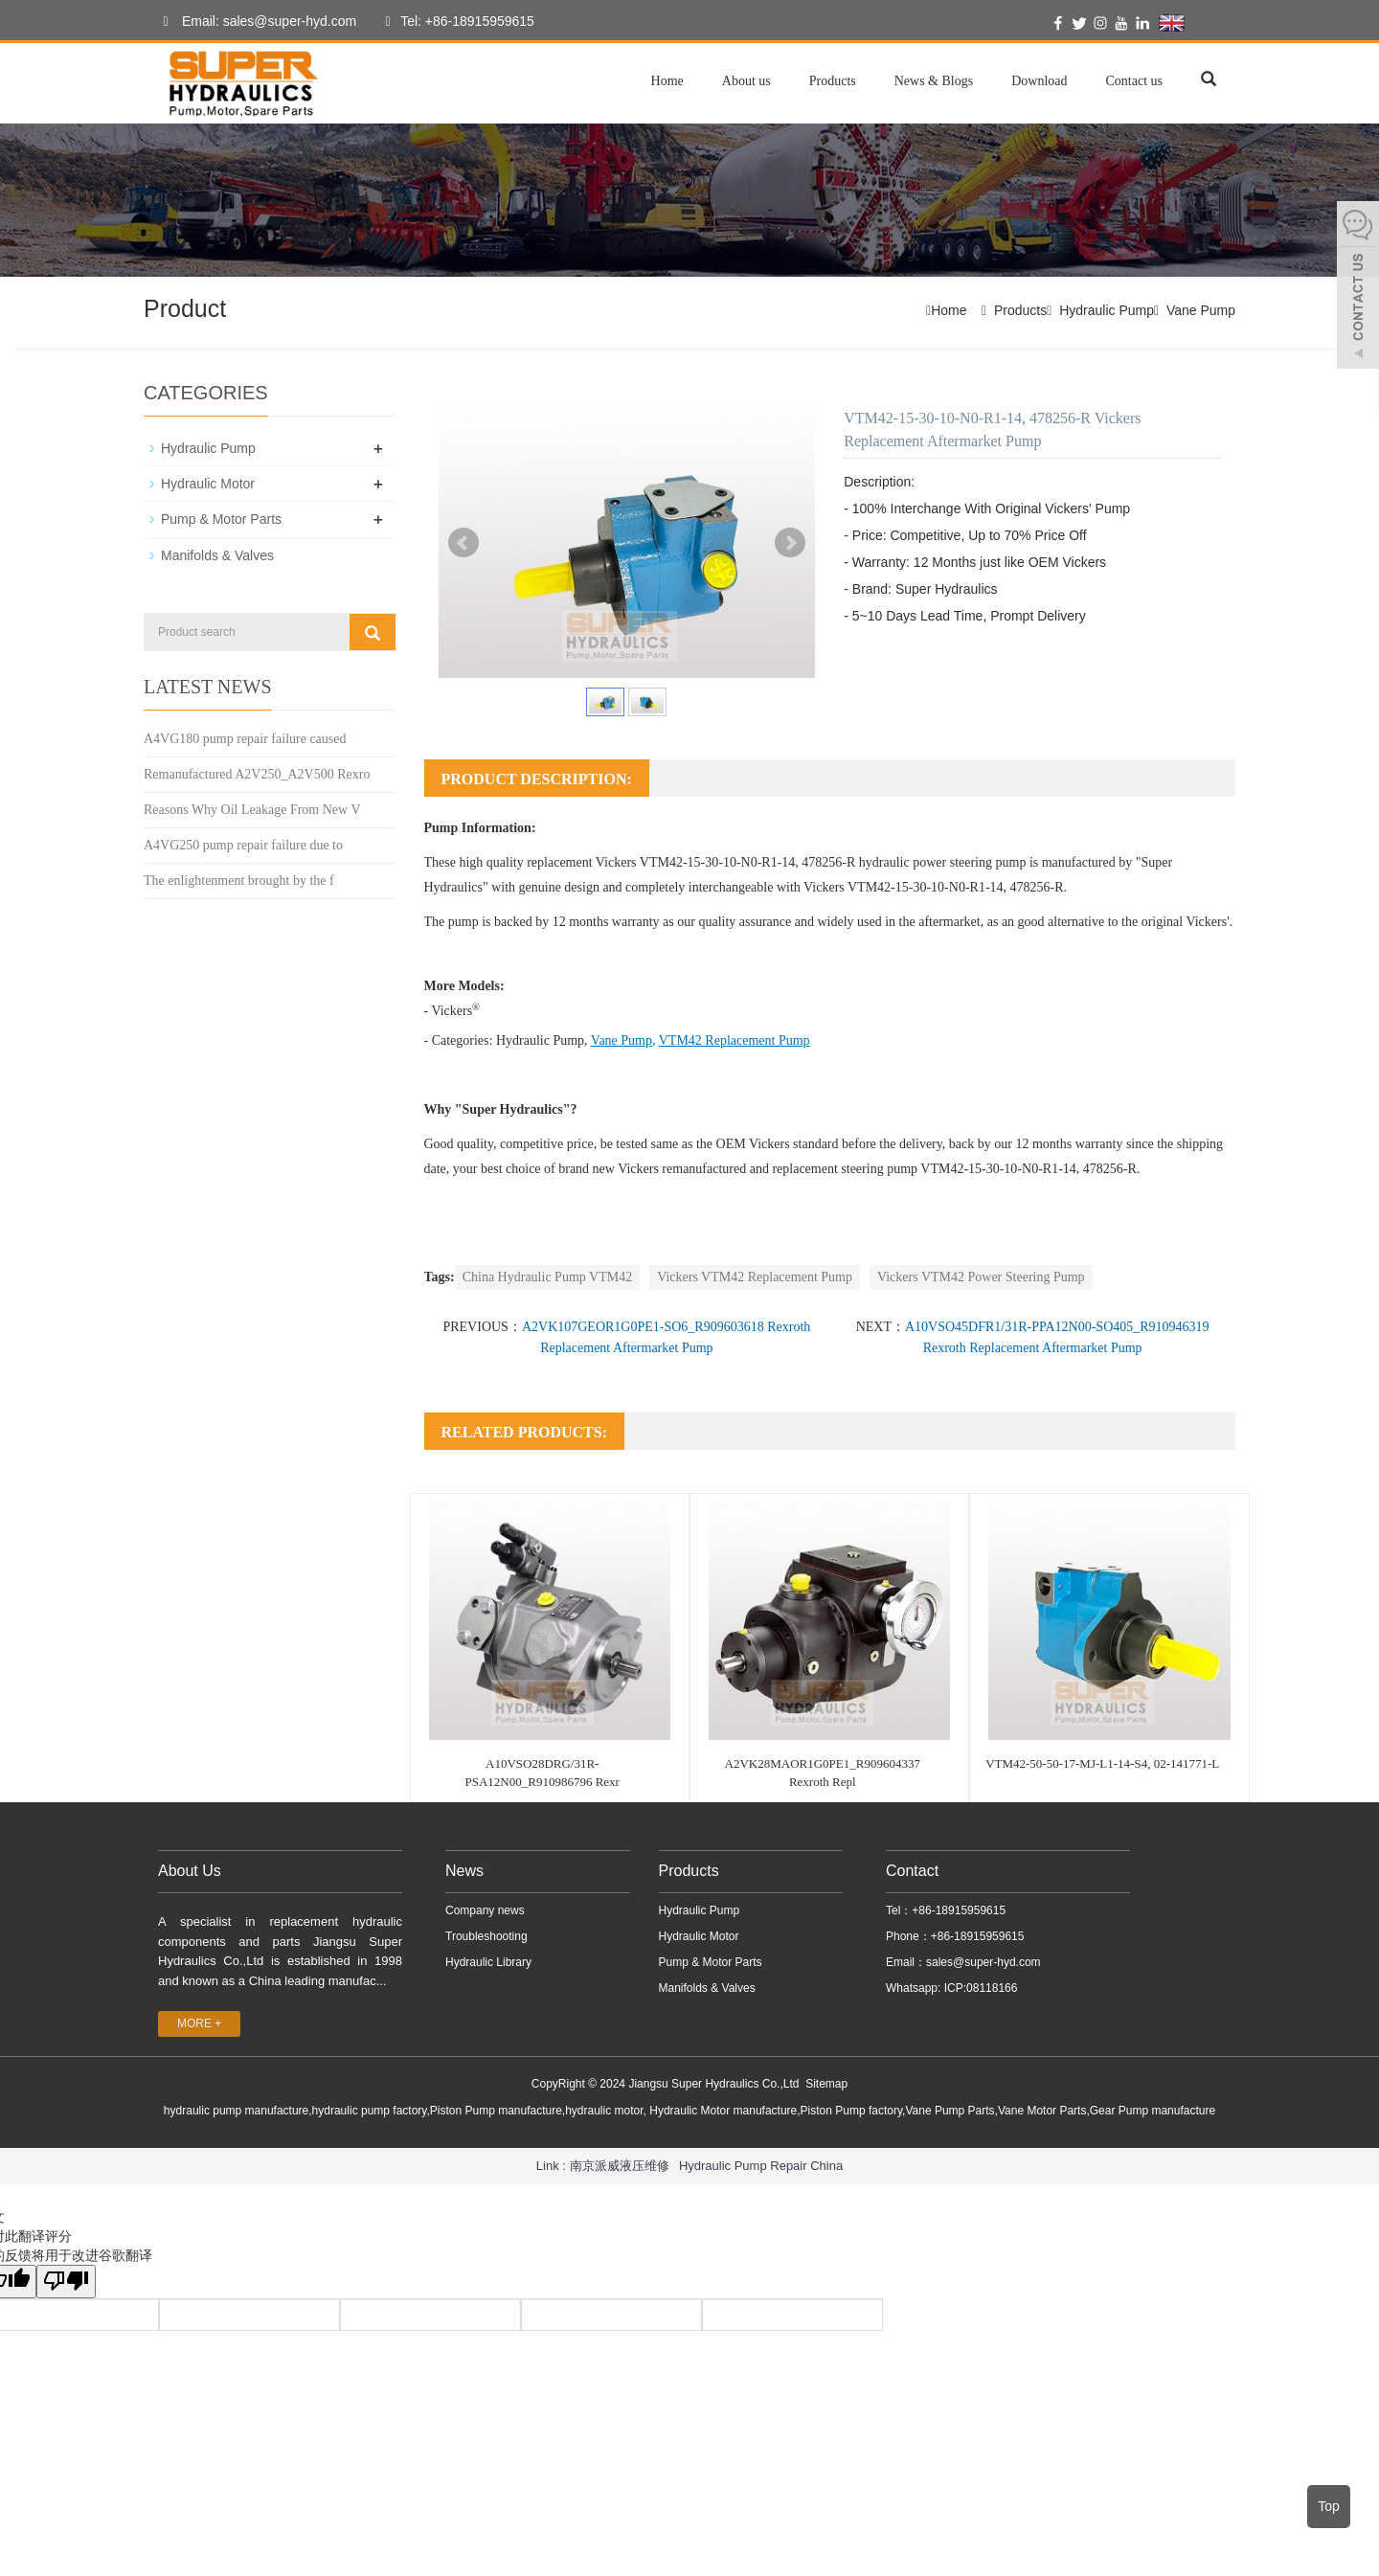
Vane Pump (1200, 310)
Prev (463, 543)
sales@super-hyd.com (983, 1962)
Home (667, 81)
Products (832, 81)
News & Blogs (933, 81)
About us (746, 81)
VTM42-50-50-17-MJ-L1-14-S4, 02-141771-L (1102, 1763)
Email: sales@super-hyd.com (254, 22)
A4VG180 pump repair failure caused (245, 738)
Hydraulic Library (488, 1962)
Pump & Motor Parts (221, 519)
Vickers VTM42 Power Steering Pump (981, 1277)
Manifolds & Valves (217, 554)
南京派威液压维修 (619, 2165)
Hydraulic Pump (1106, 310)
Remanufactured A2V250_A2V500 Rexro (257, 773)
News (464, 1871)
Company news (485, 1910)
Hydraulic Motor (208, 483)
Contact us (1135, 81)
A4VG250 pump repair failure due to (243, 844)
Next (790, 543)
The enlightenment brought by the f (239, 879)
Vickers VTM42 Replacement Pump (754, 1277)
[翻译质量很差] (70, 2281)
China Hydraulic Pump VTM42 (547, 1277)
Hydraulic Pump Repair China (761, 2165)
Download (1039, 81)
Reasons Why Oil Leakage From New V (252, 809)
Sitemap (826, 2083)
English (1195, 23)
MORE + (199, 2023)
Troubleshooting (486, 1936)
